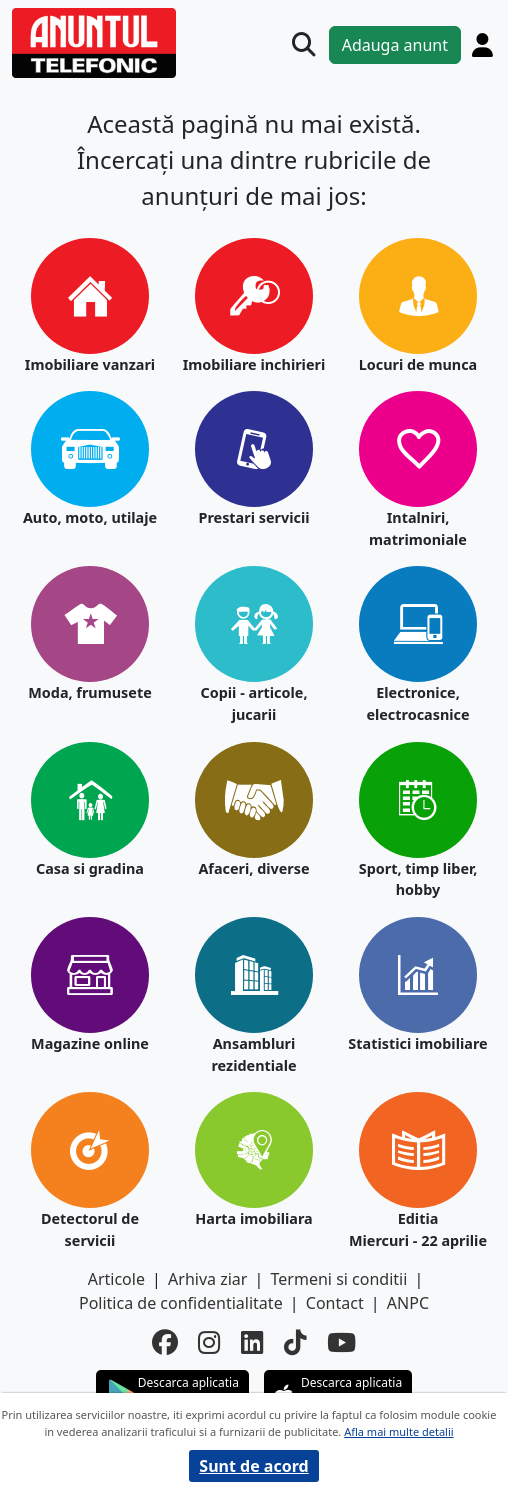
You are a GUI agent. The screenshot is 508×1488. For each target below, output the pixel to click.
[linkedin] (252, 1342)
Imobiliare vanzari (90, 364)
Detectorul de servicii (90, 1229)
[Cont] (482, 45)
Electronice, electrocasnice (417, 703)
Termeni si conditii (339, 1279)
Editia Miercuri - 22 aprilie (418, 1229)
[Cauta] (304, 45)
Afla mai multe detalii (398, 1431)
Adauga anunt (395, 45)
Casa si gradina (90, 868)
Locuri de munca (418, 364)
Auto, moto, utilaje (90, 517)
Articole (116, 1279)
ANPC (408, 1303)
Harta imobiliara (253, 1218)
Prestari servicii (253, 517)
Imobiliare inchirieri (254, 364)
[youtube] (341, 1342)
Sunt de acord (253, 1466)
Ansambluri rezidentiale (253, 1054)
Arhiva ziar (207, 1279)
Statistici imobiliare (417, 1043)
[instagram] (209, 1342)
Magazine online (90, 1043)
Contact (335, 1303)
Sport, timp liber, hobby (418, 879)
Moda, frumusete (90, 692)
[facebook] (165, 1342)
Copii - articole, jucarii (253, 703)
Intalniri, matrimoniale (418, 528)
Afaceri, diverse (253, 868)
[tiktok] (295, 1342)
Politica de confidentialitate (181, 1303)
